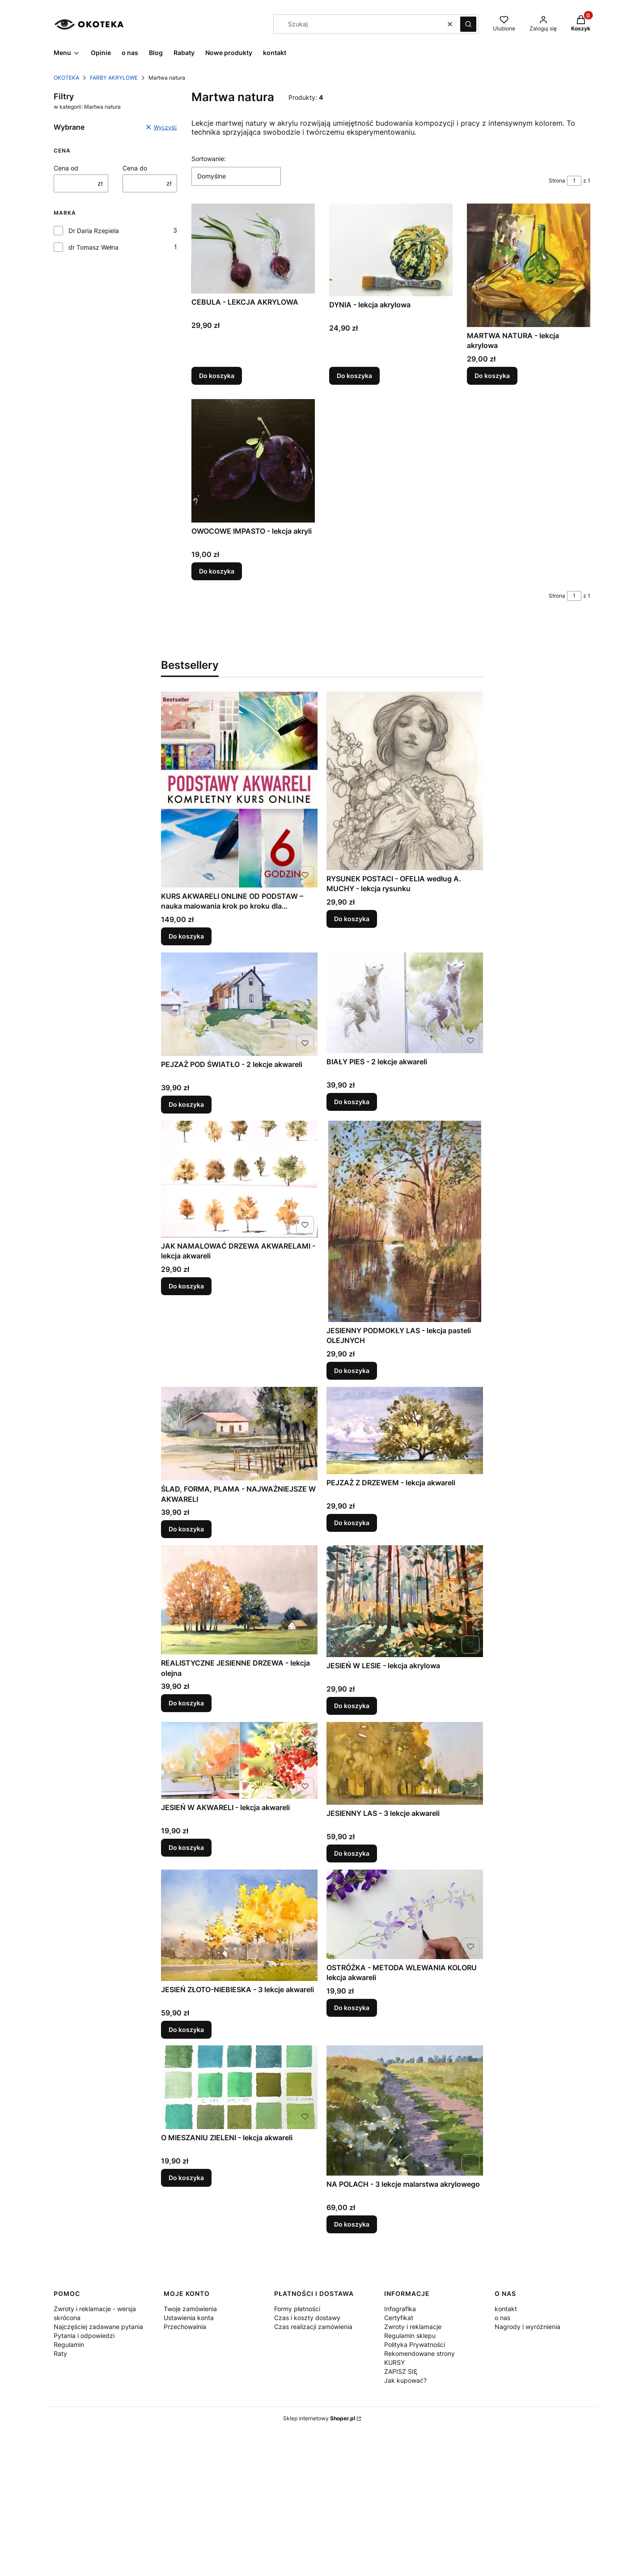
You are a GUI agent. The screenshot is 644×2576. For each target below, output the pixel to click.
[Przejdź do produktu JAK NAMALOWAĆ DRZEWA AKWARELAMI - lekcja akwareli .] (239, 1179)
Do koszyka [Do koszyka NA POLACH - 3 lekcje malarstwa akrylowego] (351, 2224)
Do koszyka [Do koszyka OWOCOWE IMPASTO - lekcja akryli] (216, 571)
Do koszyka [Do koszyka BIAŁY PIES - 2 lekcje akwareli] (351, 1101)
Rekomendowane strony (419, 2353)
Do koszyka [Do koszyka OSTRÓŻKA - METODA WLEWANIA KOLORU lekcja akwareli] (351, 2007)
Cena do (135, 168)
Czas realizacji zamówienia (313, 2326)
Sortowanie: (208, 158)
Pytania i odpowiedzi (84, 2335)
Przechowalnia (185, 2326)
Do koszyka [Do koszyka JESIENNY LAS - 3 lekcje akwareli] (351, 1853)
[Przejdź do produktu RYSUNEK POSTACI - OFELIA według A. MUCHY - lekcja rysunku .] (404, 781)
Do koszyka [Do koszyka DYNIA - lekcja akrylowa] (354, 375)
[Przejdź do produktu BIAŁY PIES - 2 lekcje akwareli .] (404, 1002)
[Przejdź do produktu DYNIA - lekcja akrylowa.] (391, 250)
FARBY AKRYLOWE (114, 77)
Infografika (400, 2308)
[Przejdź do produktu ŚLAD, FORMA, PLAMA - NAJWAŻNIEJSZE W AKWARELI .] (239, 1433)
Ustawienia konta (189, 2317)
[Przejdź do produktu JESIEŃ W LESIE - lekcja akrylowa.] (404, 1601)
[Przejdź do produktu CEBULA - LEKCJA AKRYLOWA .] (253, 248)
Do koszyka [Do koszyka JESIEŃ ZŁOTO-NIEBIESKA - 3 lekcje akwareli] (186, 2029)
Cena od (66, 168)
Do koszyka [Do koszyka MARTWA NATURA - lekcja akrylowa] (492, 375)
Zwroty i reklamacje (412, 2326)
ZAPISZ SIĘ (400, 2371)
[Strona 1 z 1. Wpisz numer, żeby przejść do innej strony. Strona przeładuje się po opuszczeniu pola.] (574, 181)
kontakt (506, 2308)
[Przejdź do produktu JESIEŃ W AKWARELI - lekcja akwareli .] (239, 1760)
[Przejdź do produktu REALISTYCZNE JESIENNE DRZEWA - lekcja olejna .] (239, 1599)
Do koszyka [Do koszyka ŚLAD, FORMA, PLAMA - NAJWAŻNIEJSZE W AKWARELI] (186, 1529)
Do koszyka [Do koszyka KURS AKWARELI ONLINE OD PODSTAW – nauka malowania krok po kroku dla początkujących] (186, 936)
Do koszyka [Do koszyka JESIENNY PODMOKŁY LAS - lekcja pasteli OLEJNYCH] (351, 1370)
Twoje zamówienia (190, 2308)
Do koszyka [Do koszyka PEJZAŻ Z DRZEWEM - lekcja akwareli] (351, 1522)
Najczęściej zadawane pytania (98, 2326)
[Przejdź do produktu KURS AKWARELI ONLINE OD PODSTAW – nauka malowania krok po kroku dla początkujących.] (239, 790)
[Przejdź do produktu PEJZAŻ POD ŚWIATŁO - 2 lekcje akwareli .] (239, 1004)
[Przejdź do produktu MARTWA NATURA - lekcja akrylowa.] (528, 265)
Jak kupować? (405, 2380)
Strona (557, 180)
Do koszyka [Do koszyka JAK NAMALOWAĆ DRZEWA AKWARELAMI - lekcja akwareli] (186, 1286)
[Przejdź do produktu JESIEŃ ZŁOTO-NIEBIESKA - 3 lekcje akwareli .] (239, 1925)
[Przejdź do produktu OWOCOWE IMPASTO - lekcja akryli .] (253, 461)
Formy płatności (297, 2308)
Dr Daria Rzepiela (93, 230)
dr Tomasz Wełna (93, 247)
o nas (502, 2317)
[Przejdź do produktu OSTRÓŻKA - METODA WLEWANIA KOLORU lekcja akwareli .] (404, 1914)
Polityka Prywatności (414, 2344)
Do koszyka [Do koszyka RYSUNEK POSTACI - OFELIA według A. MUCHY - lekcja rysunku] (351, 918)
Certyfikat (398, 2317)
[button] (468, 24)
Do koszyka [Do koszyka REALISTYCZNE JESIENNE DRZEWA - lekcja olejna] (186, 1703)
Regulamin (69, 2344)
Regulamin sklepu (410, 2335)
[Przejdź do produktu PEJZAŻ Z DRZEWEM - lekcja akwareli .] (404, 1430)
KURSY (394, 2362)
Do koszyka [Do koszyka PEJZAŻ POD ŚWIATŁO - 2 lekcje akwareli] (186, 1104)
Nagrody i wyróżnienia (527, 2326)
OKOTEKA (66, 77)
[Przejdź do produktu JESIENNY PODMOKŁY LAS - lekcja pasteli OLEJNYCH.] (404, 1221)
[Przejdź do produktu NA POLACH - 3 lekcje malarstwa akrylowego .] (404, 2110)
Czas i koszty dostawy (307, 2317)
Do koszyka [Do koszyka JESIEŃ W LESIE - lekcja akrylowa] (351, 1705)
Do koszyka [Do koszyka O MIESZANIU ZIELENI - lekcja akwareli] (186, 2177)
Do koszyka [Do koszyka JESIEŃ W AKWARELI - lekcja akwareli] (186, 1847)
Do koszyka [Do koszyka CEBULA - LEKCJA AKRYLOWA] (216, 375)
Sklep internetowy (319, 2418)
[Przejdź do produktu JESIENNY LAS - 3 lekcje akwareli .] (404, 1763)
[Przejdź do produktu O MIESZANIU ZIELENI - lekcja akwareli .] (239, 2087)
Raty (60, 2353)
